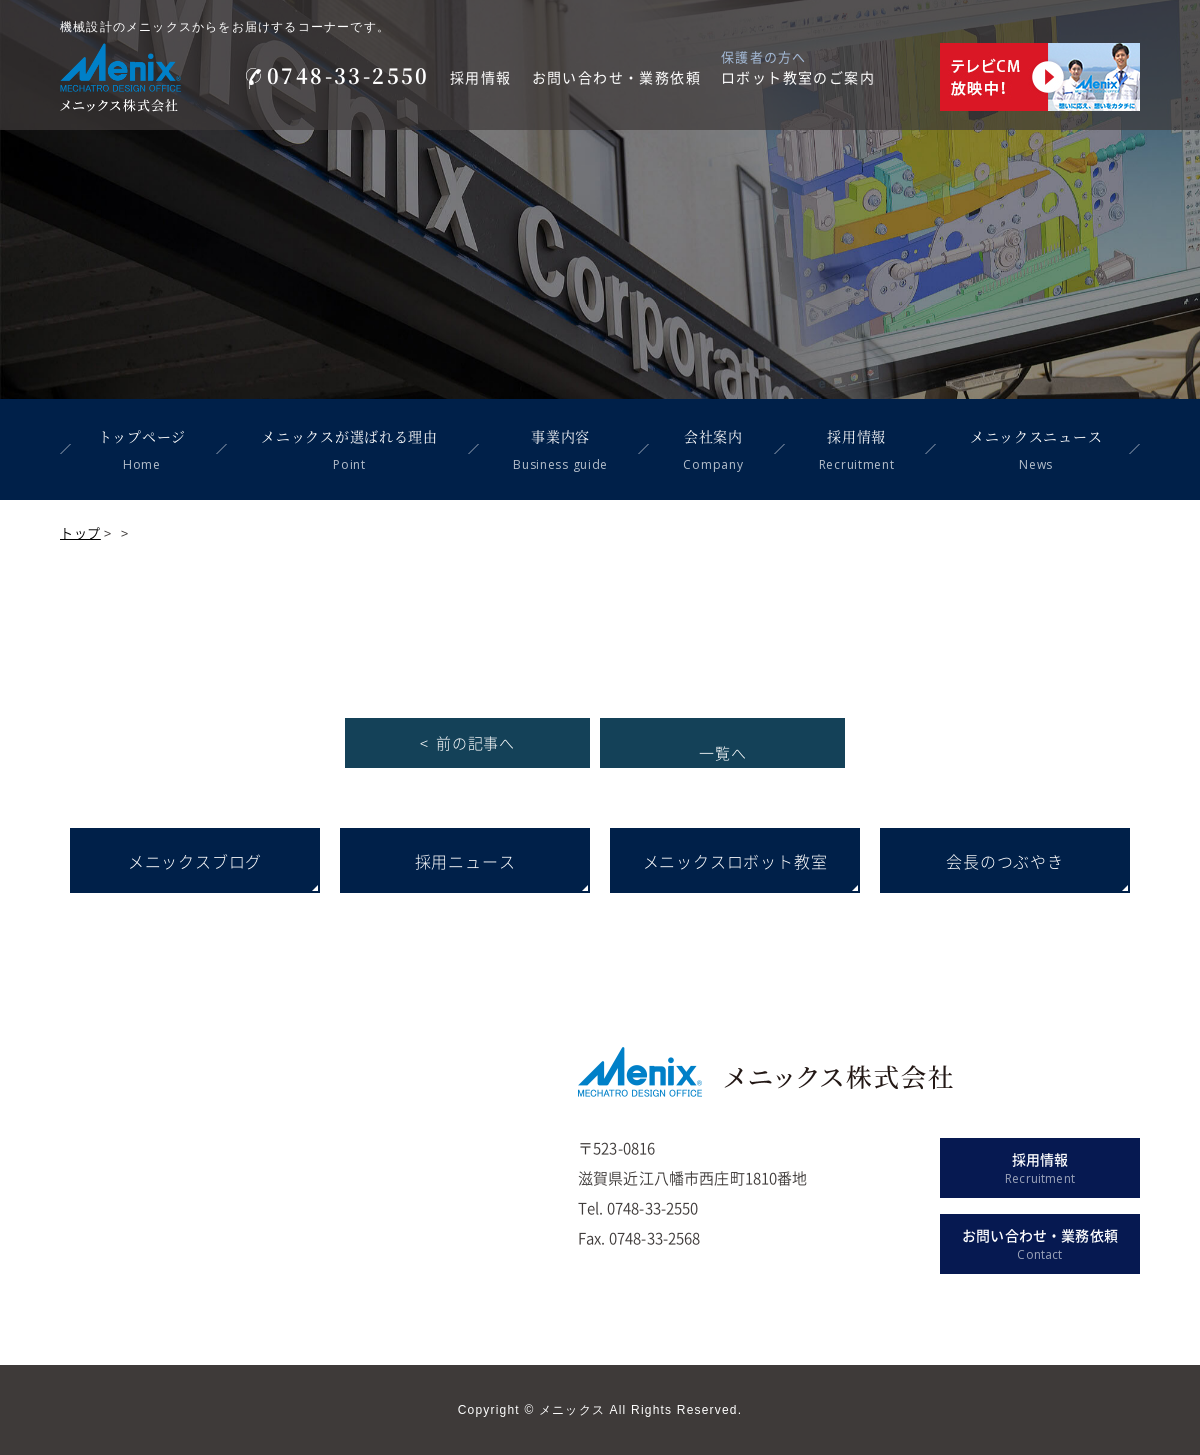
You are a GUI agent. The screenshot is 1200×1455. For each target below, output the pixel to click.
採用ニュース (465, 861)
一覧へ (722, 753)
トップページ (142, 452)
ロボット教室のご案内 (798, 77)
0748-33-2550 (338, 75)
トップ (80, 532)
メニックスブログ (195, 861)
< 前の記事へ (467, 743)
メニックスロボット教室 (735, 861)
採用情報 (481, 77)
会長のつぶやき (1005, 861)
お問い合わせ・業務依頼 (616, 77)
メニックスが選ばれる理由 (349, 452)
